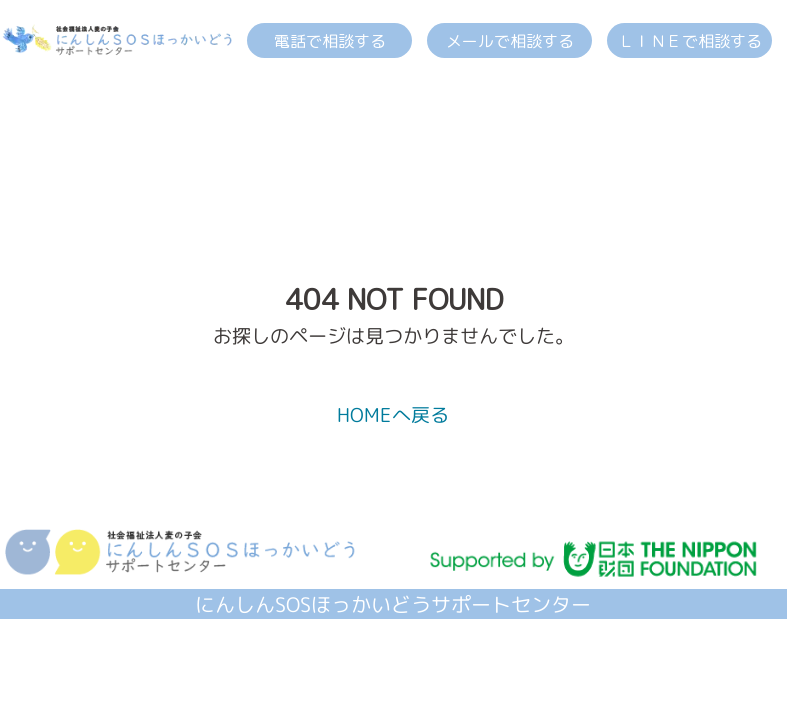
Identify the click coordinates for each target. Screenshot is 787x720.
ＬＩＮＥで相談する (690, 41)
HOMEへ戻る (393, 414)
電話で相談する (330, 41)
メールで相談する (510, 41)
